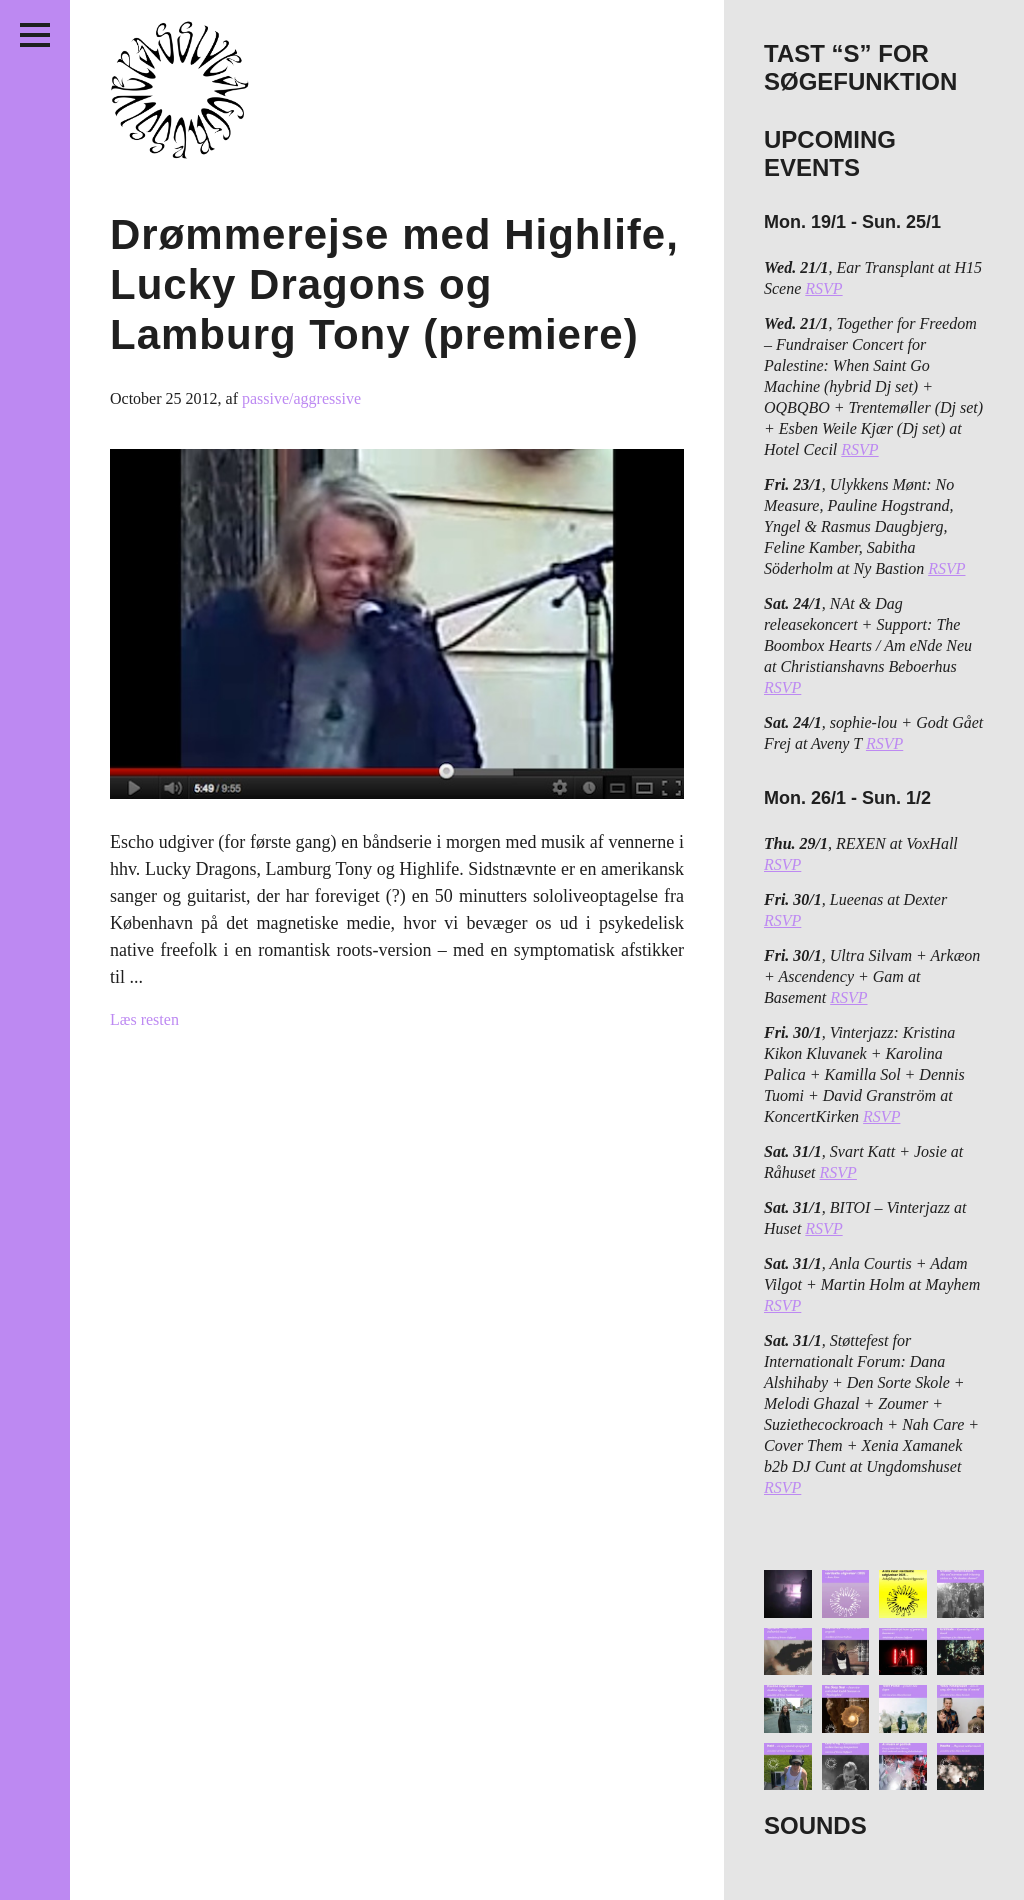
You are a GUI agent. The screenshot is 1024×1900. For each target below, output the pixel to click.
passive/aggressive (301, 398)
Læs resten (144, 1019)
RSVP (823, 288)
